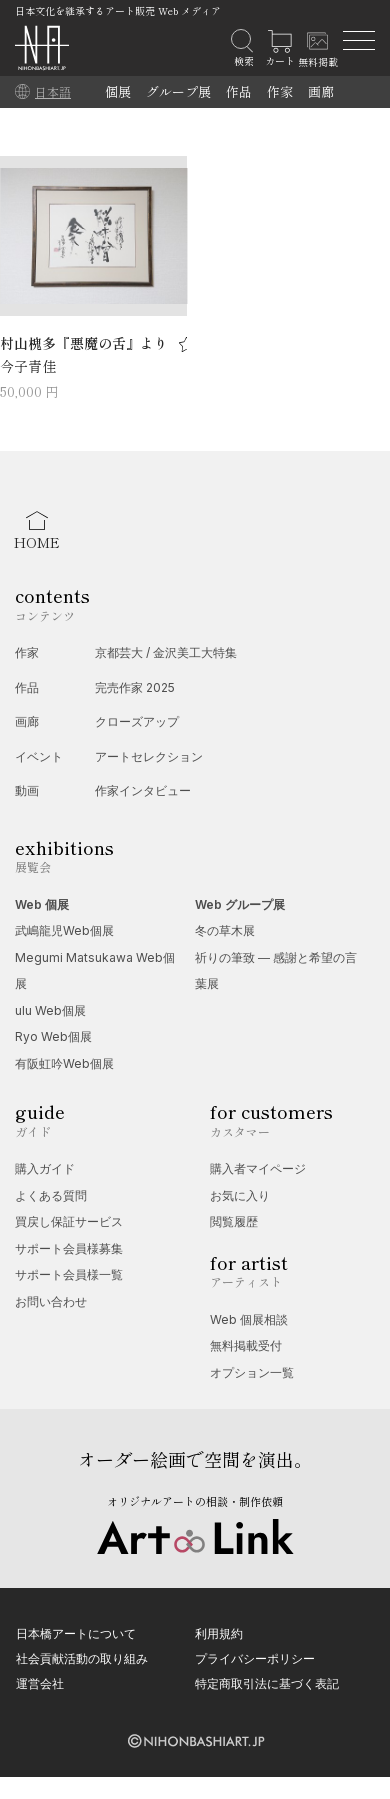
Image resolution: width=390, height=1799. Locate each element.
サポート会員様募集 (69, 1248)
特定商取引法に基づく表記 (267, 1683)
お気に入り (240, 1195)
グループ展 (178, 91)
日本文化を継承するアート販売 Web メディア (118, 10)
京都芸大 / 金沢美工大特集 (166, 652)
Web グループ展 (240, 904)
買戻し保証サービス (69, 1221)
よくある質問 (51, 1195)
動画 (27, 790)
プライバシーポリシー (255, 1658)
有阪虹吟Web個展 (64, 1063)
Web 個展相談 (249, 1319)
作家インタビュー (143, 790)
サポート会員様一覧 (69, 1274)
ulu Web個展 (50, 1010)
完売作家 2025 (135, 687)
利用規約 (219, 1633)
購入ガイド (45, 1168)
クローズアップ (137, 721)
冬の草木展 (225, 930)
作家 (280, 91)
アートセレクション (149, 756)
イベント (39, 756)
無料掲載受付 (246, 1345)
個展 (118, 91)
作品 (239, 91)
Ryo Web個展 (53, 1036)
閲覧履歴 (234, 1221)
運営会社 (40, 1683)
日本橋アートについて (76, 1633)
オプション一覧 (252, 1372)
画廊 (321, 91)
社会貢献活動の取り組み (82, 1658)
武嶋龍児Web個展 (64, 930)
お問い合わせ (51, 1301)
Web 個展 (42, 904)
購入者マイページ (258, 1168)
